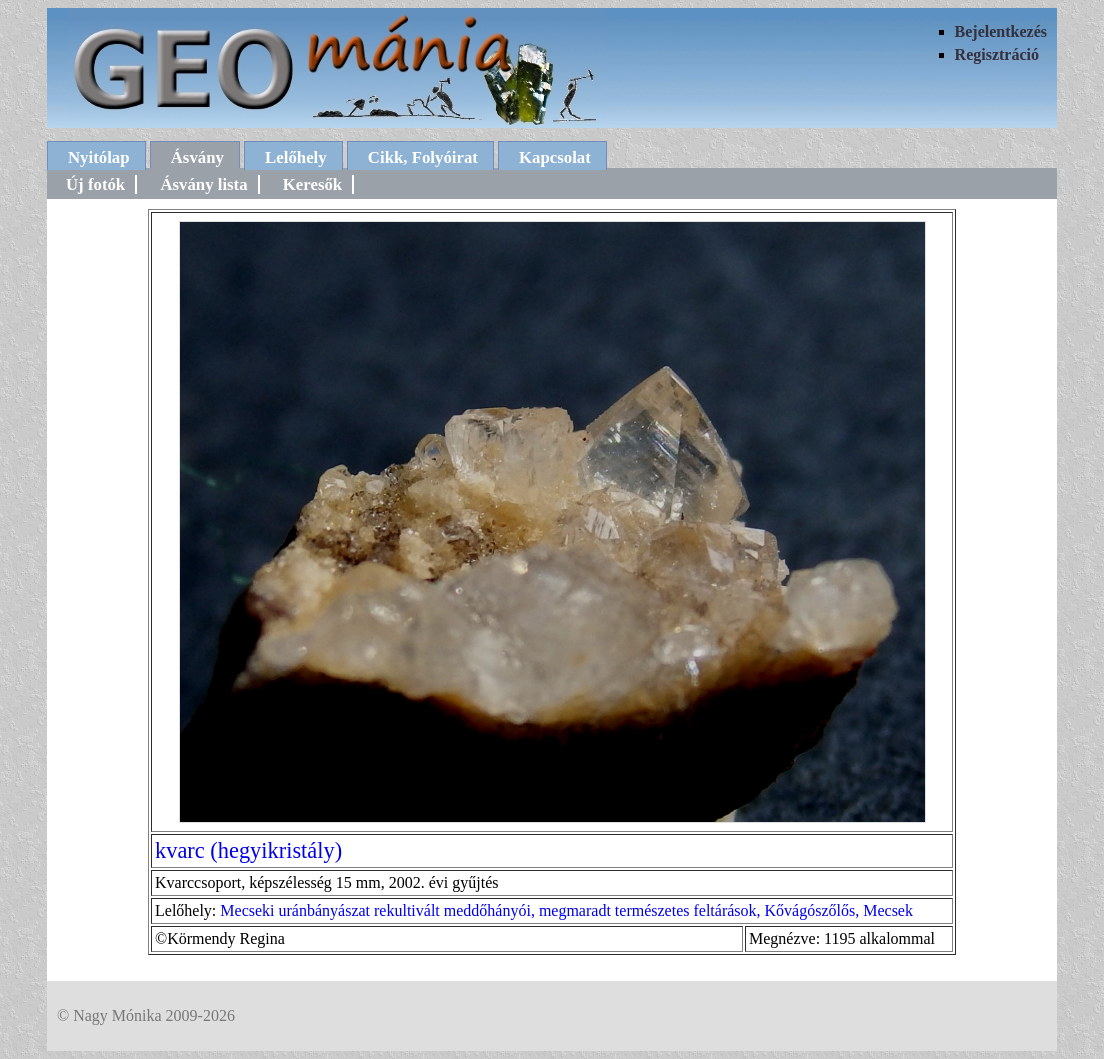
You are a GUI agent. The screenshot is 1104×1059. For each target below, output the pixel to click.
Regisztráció (997, 54)
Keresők (312, 184)
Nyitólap (99, 157)
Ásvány (197, 157)
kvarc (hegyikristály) (248, 850)
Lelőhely (296, 157)
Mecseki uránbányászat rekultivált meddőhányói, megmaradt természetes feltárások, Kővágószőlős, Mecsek (566, 910)
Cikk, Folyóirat (423, 157)
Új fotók (95, 184)
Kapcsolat (555, 157)
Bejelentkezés (1001, 31)
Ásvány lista (203, 184)
